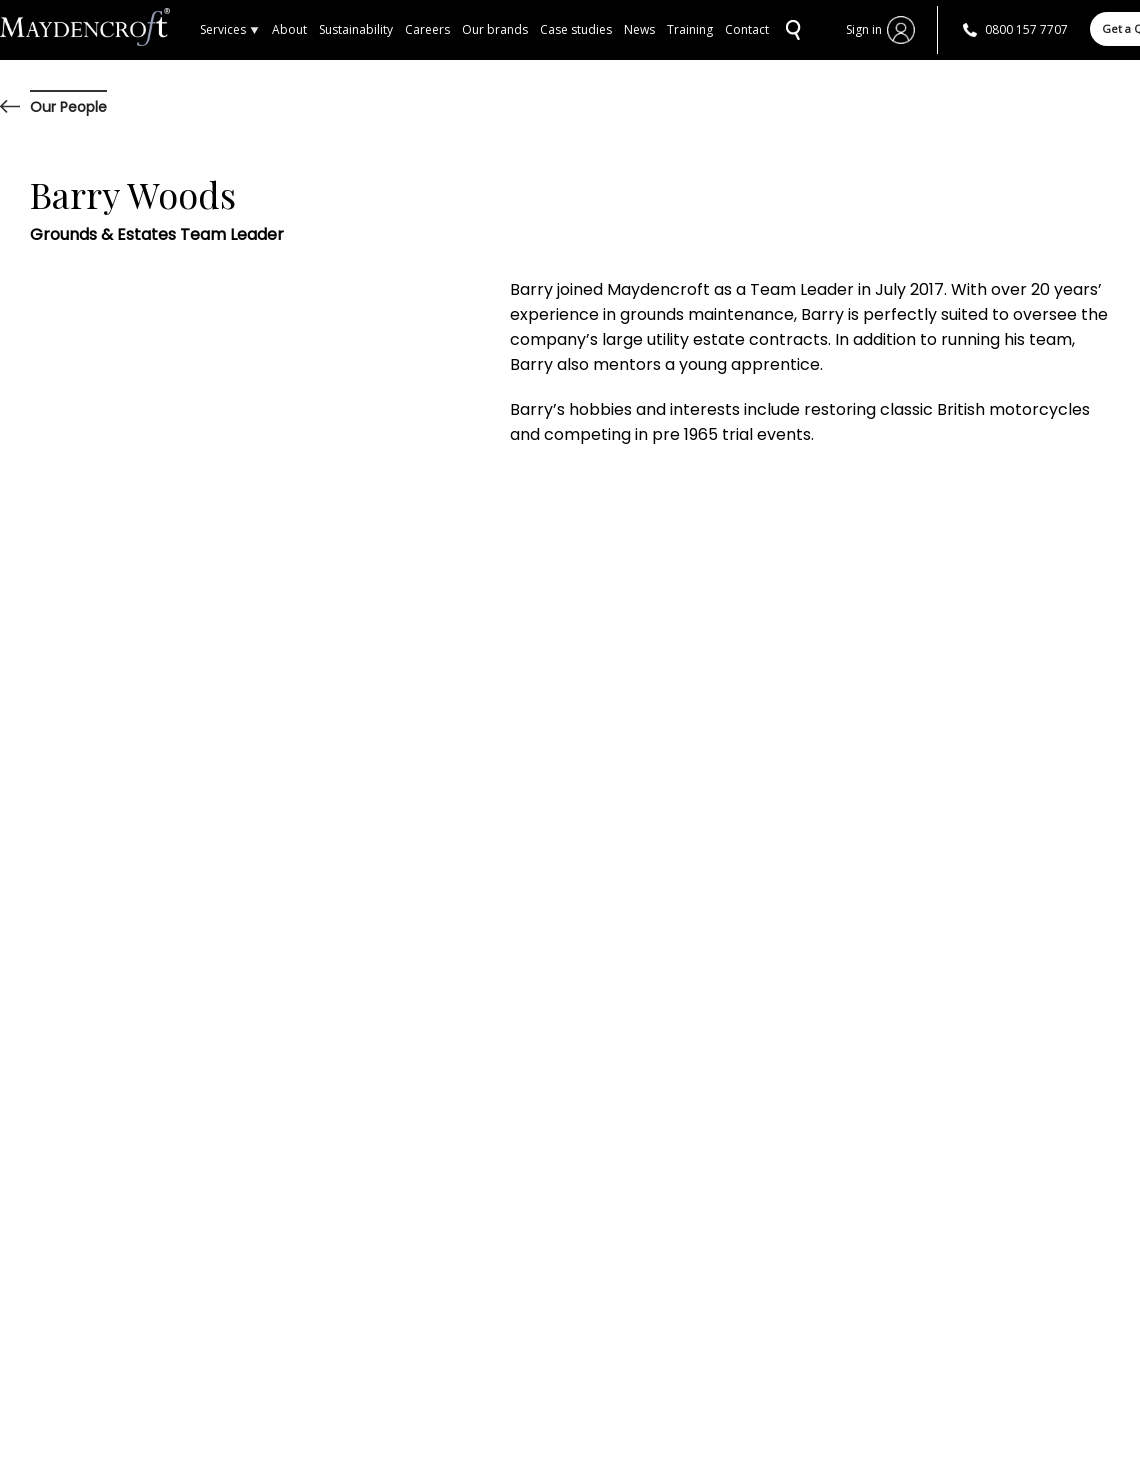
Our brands (495, 29)
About (289, 29)
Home (100, 30)
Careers (427, 29)
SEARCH (791, 30)
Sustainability (356, 29)
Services (230, 29)
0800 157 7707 (1026, 29)
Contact (747, 29)
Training (690, 29)
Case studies (576, 29)
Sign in (864, 29)
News (639, 29)
